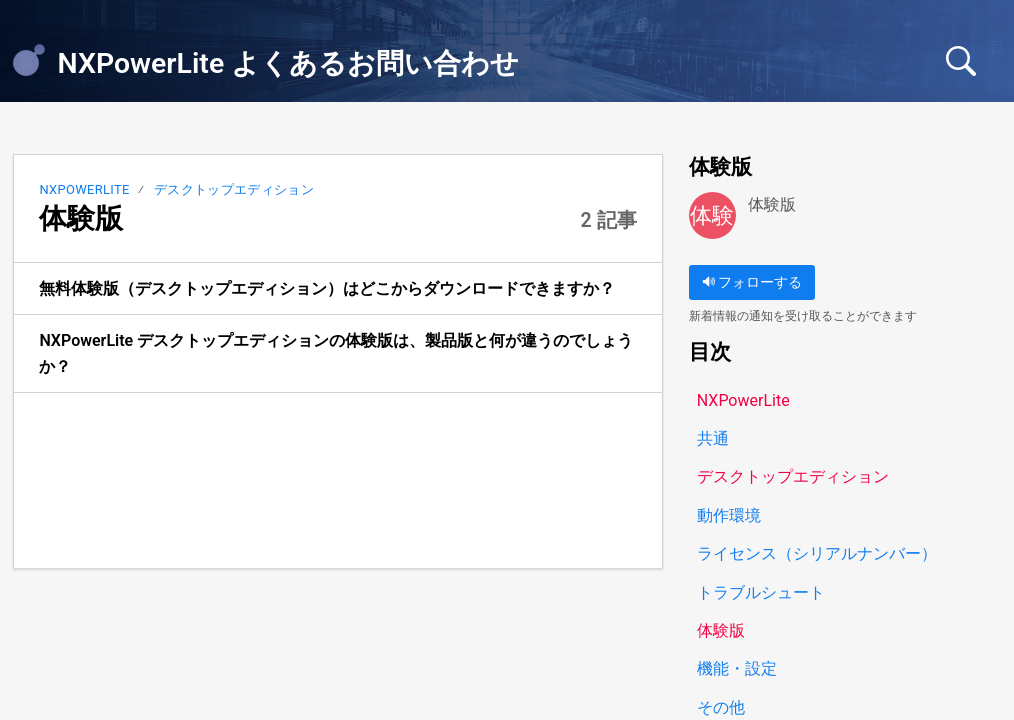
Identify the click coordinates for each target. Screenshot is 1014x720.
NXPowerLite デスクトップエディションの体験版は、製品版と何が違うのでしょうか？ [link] (336, 353)
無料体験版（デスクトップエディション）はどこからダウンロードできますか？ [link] (327, 288)
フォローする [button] (752, 282)
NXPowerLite (84, 189)
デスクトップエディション (234, 189)
